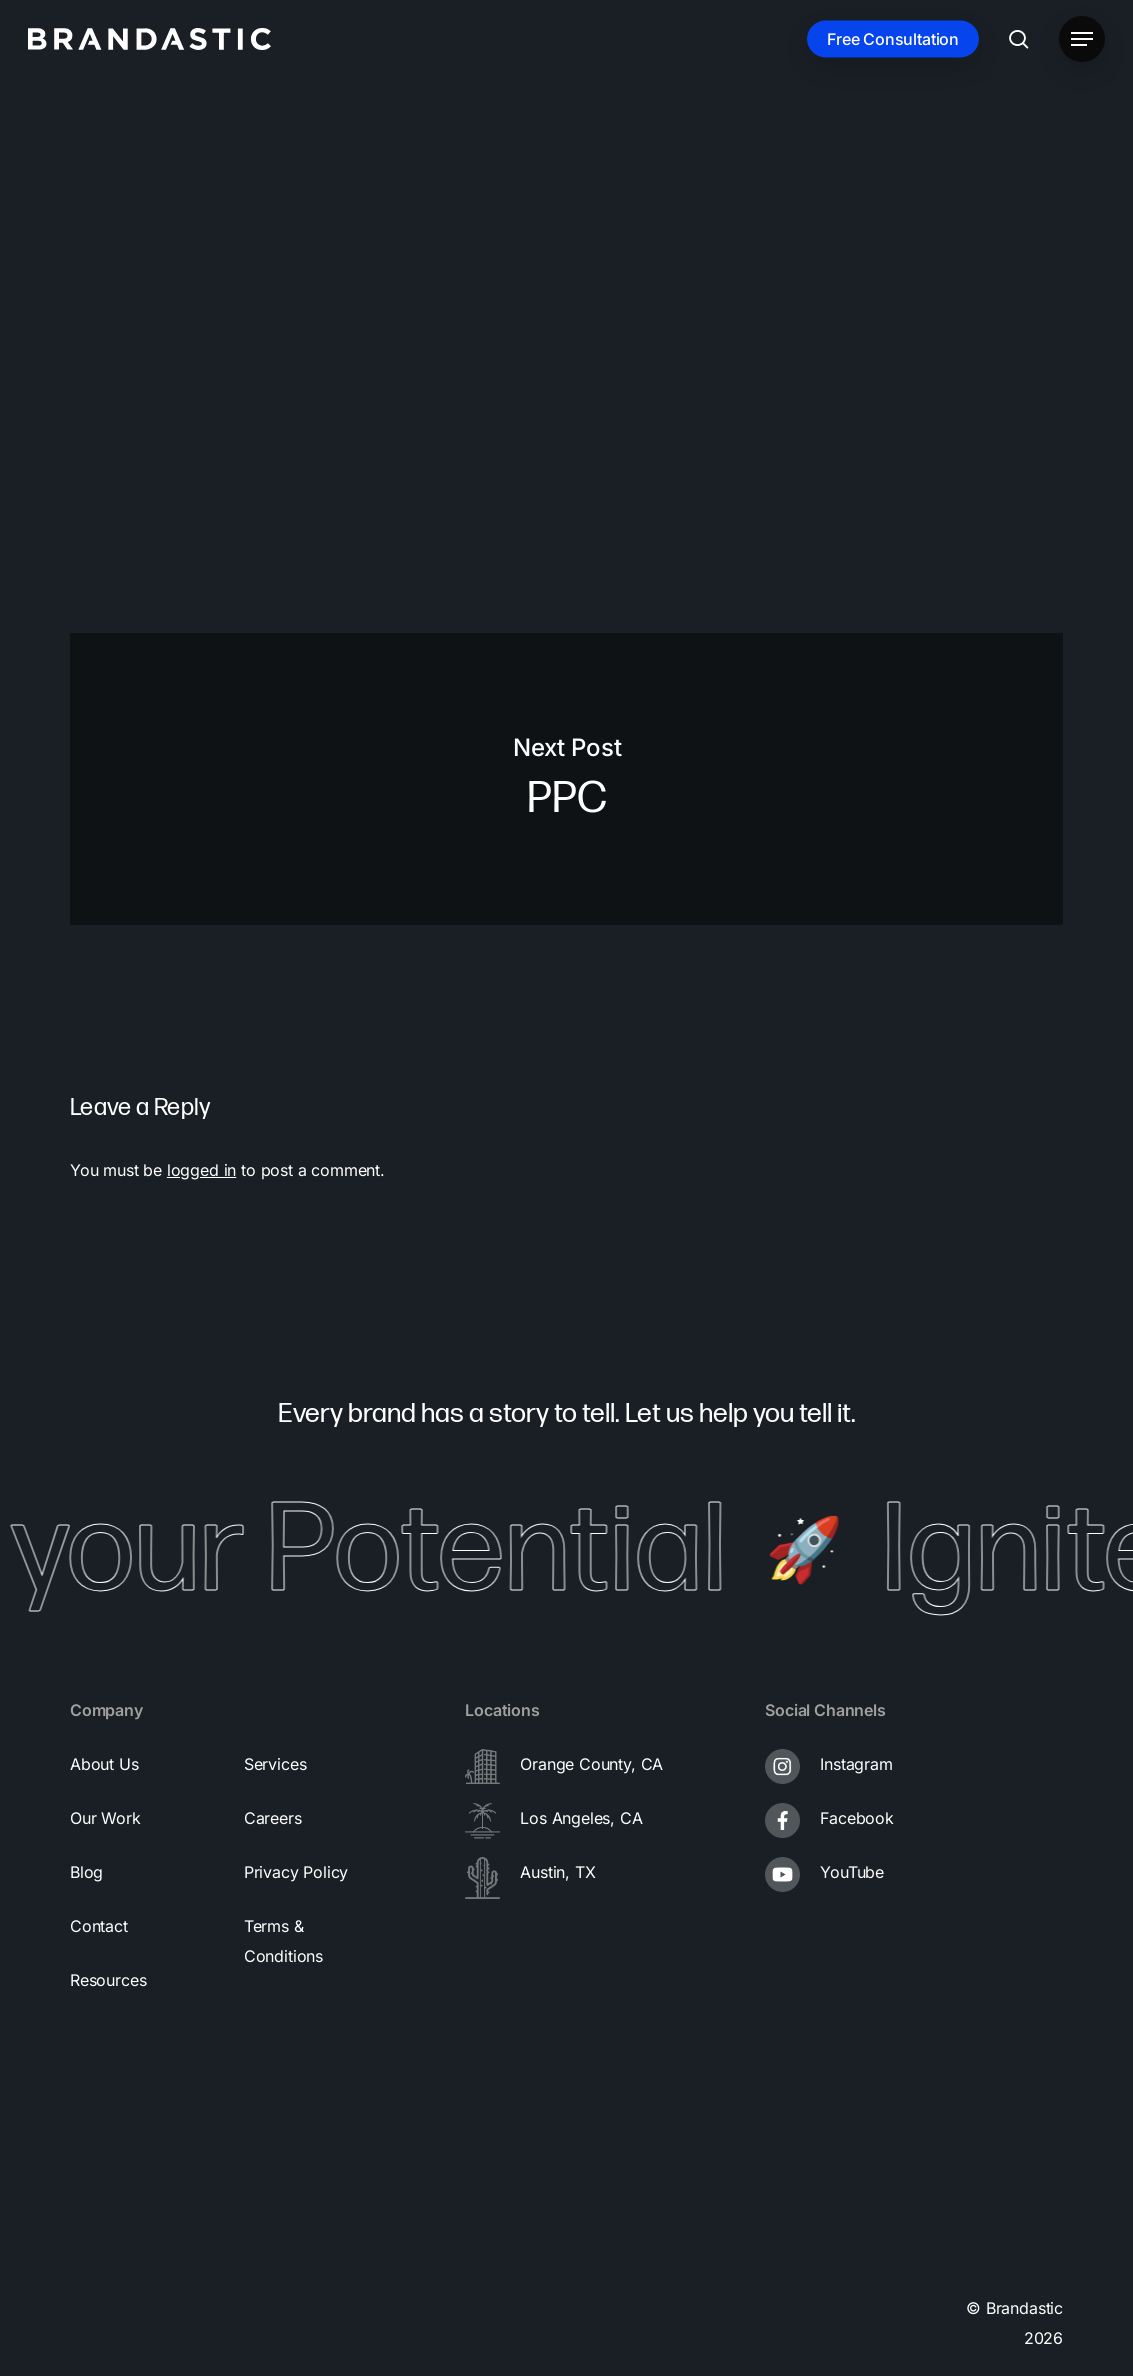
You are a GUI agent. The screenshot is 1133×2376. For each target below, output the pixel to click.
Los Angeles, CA (581, 1818)
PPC (566, 779)
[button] (1082, 39)
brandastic (144, 292)
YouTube (852, 1872)
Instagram (856, 1764)
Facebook (857, 1818)
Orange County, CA (591, 1764)
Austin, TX (557, 1872)
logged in (201, 1170)
